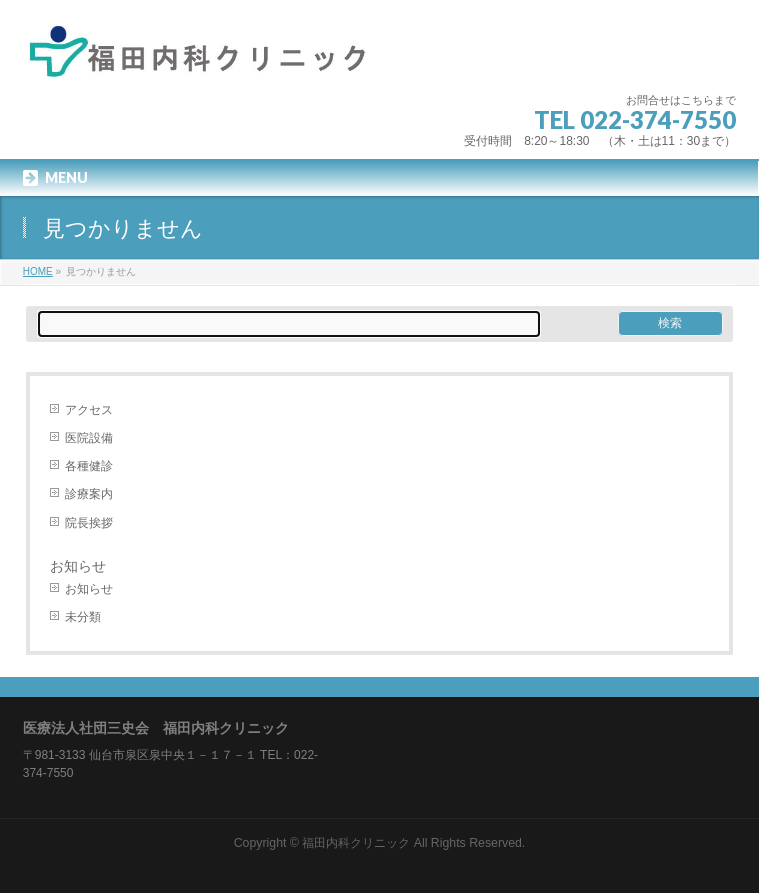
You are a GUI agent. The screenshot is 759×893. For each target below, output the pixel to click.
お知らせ (89, 589)
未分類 (83, 617)
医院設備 (89, 438)
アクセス (89, 410)
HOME (38, 271)
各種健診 (89, 466)
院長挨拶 (89, 523)
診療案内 (89, 494)
